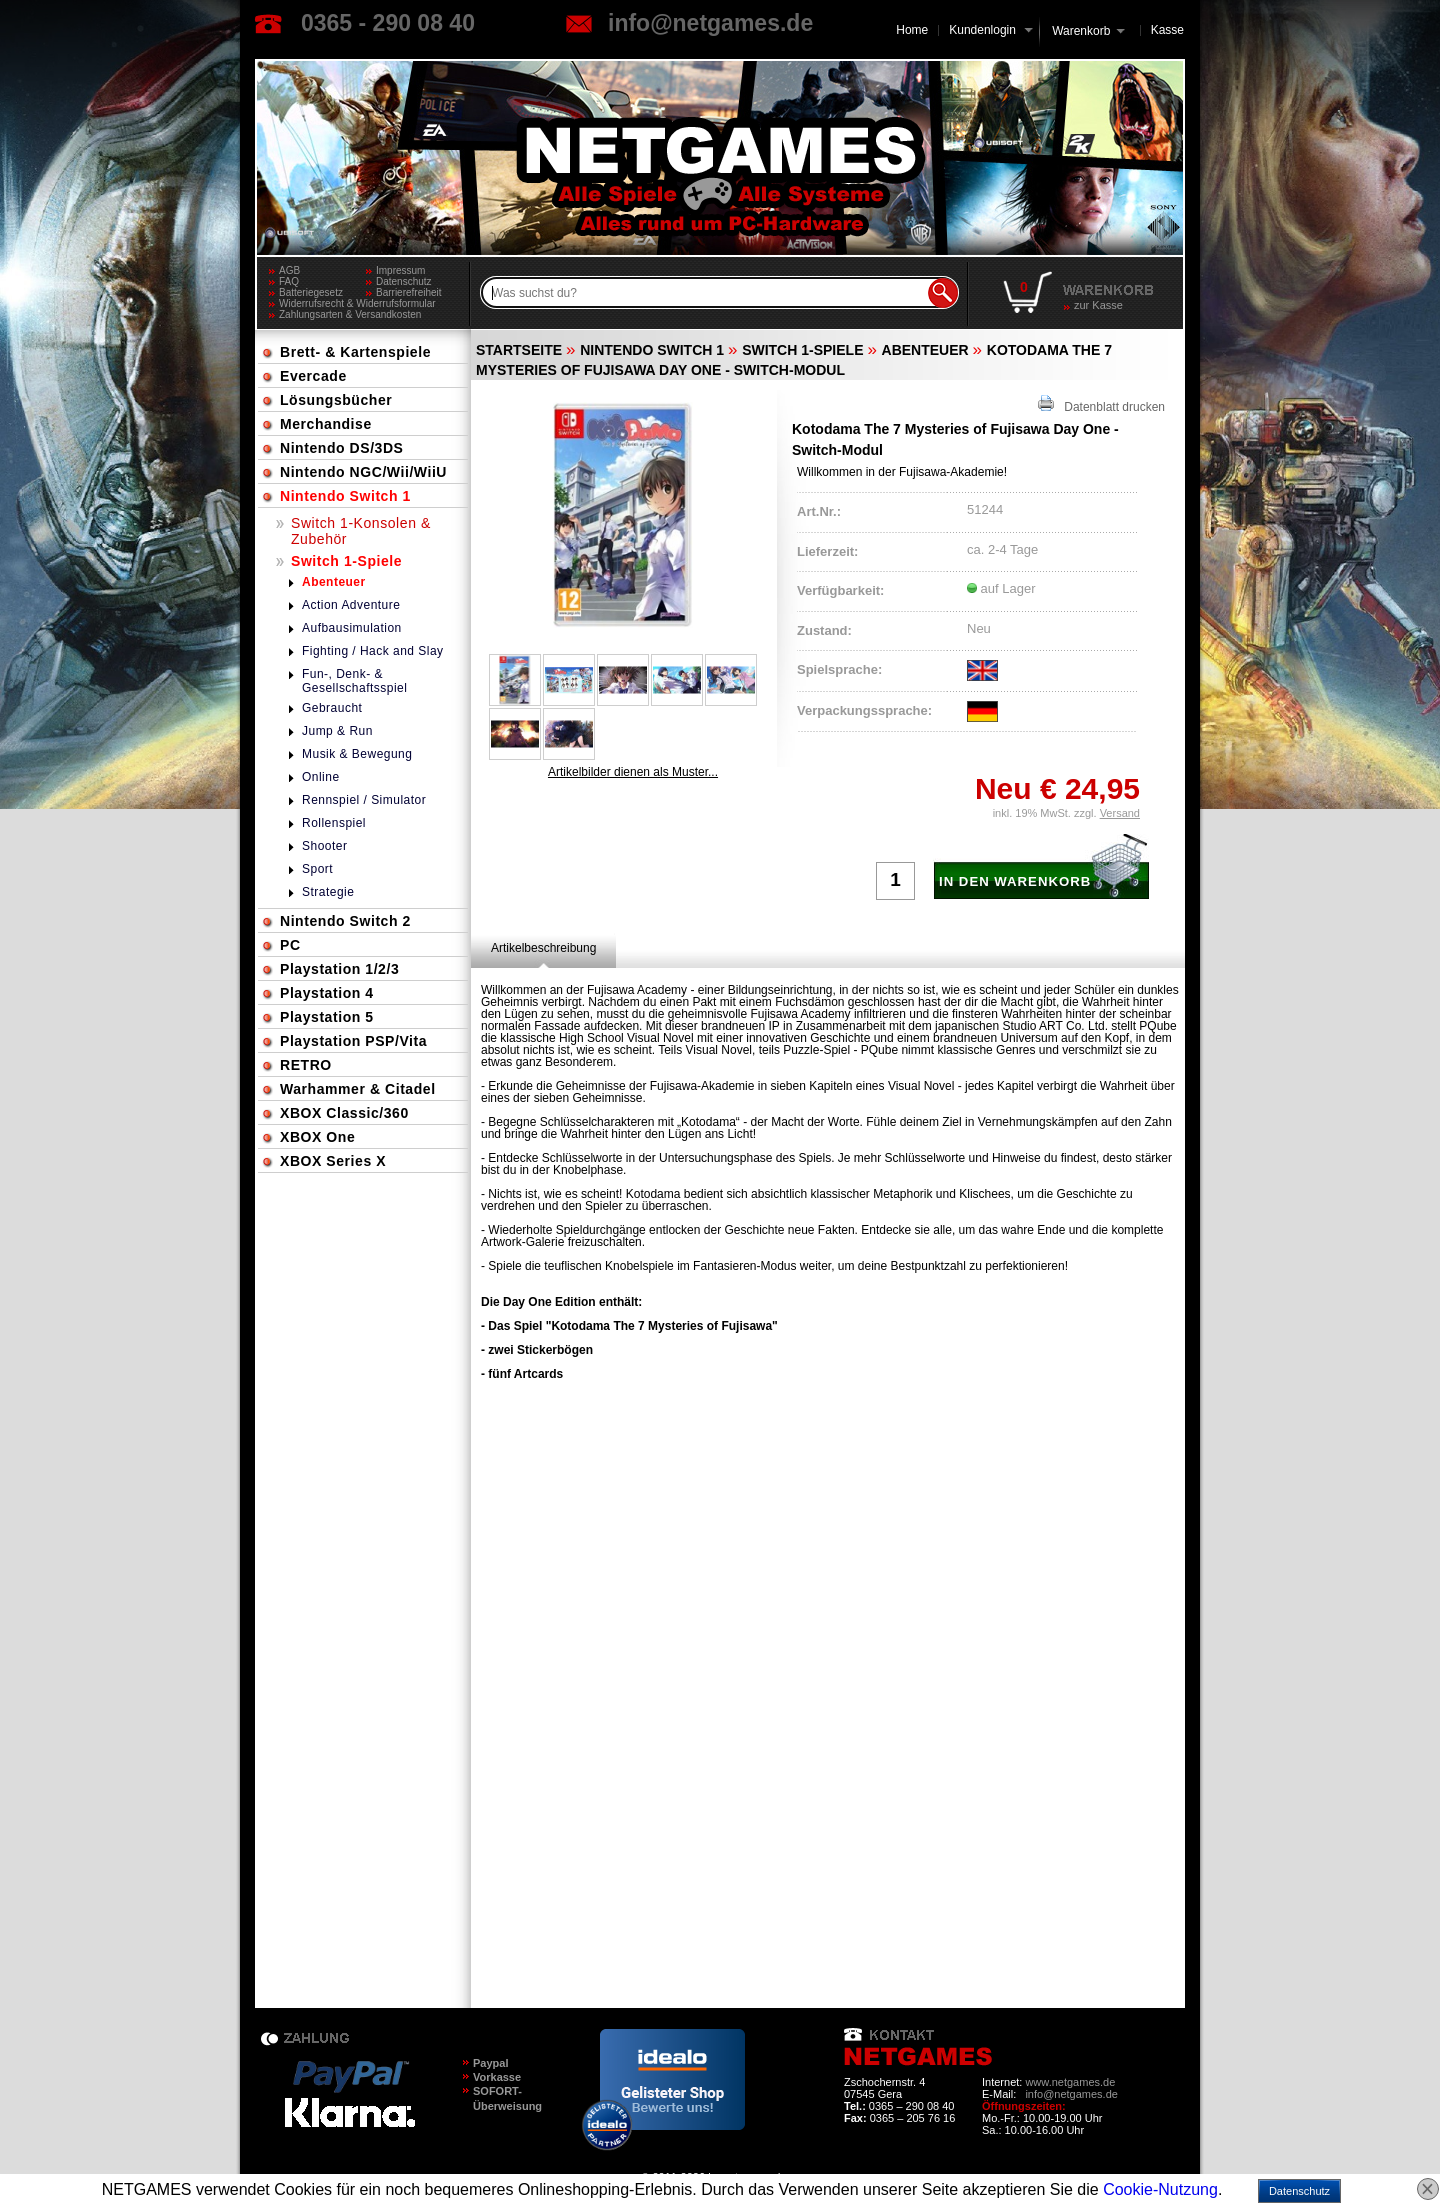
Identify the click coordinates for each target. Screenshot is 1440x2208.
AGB (289, 270)
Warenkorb (1081, 29)
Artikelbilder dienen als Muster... (633, 772)
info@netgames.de (710, 23)
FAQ (289, 281)
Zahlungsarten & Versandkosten (350, 314)
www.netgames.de (1070, 2082)
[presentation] (543, 948)
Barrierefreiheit (409, 292)
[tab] (543, 948)
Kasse (1167, 30)
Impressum (400, 270)
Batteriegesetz (311, 292)
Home (912, 30)
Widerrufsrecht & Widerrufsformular (357, 303)
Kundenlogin (990, 30)
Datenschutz (404, 281)
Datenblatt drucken (1101, 404)
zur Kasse (1098, 305)
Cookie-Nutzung (1160, 2189)
